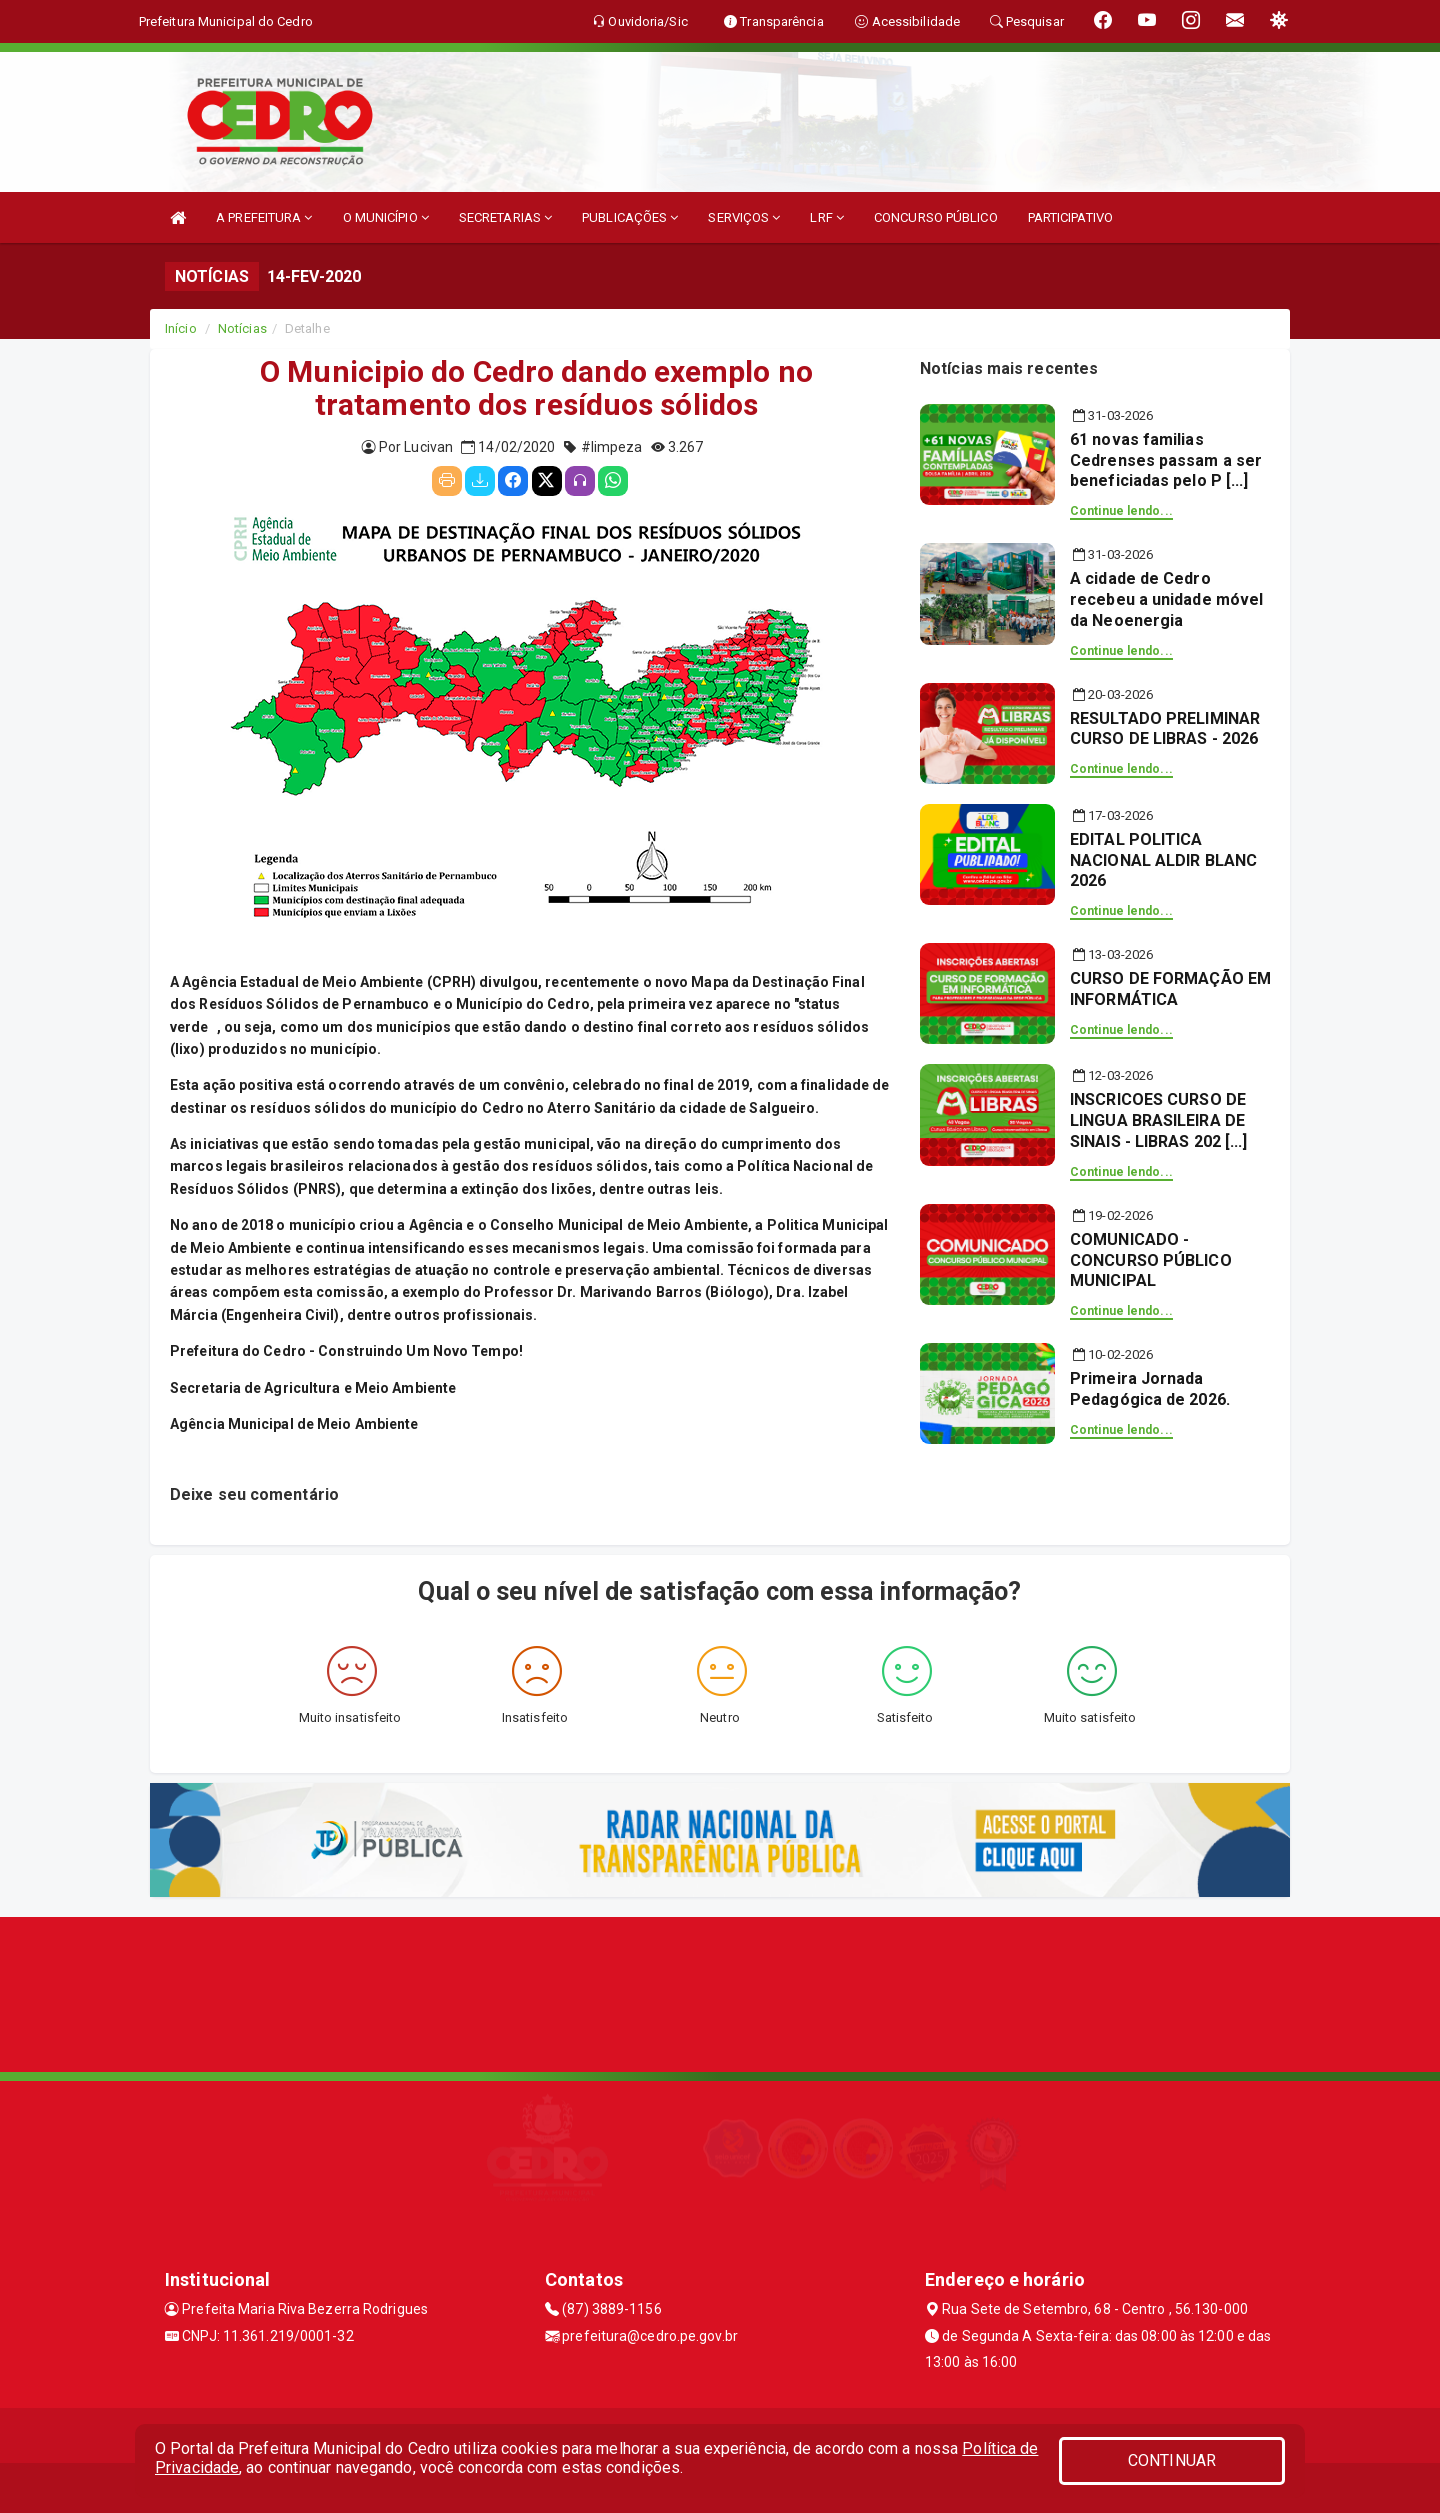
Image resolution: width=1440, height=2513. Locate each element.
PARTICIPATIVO (1070, 217)
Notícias (242, 328)
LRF (827, 217)
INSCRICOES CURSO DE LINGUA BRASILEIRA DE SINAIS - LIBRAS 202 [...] (1159, 1120)
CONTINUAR (1172, 2460)
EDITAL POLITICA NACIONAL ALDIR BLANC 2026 (1163, 860)
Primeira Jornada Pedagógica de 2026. (1150, 1389)
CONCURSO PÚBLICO (936, 217)
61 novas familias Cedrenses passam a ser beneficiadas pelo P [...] (1166, 460)
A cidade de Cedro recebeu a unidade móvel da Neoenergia (1166, 599)
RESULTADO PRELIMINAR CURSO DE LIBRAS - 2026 (1165, 729)
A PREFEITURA (264, 217)
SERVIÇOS (744, 217)
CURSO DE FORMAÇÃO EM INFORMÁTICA (1170, 989)
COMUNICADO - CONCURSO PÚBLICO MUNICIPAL (1151, 1260)
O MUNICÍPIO (386, 217)
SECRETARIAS (505, 217)
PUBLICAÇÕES (630, 217)
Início (181, 328)
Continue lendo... (1121, 511)
